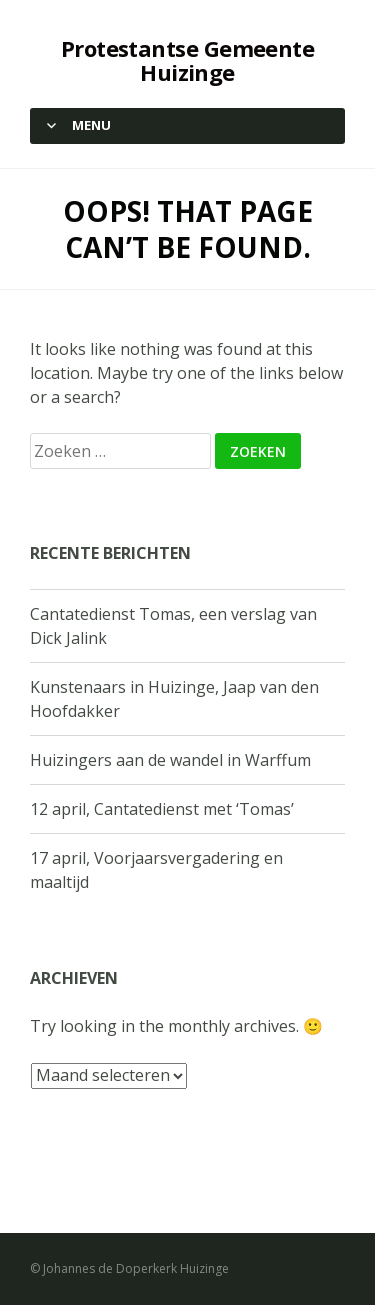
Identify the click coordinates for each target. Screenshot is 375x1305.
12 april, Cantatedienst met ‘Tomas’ (162, 809)
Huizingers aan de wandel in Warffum (170, 760)
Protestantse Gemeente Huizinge (187, 60)
